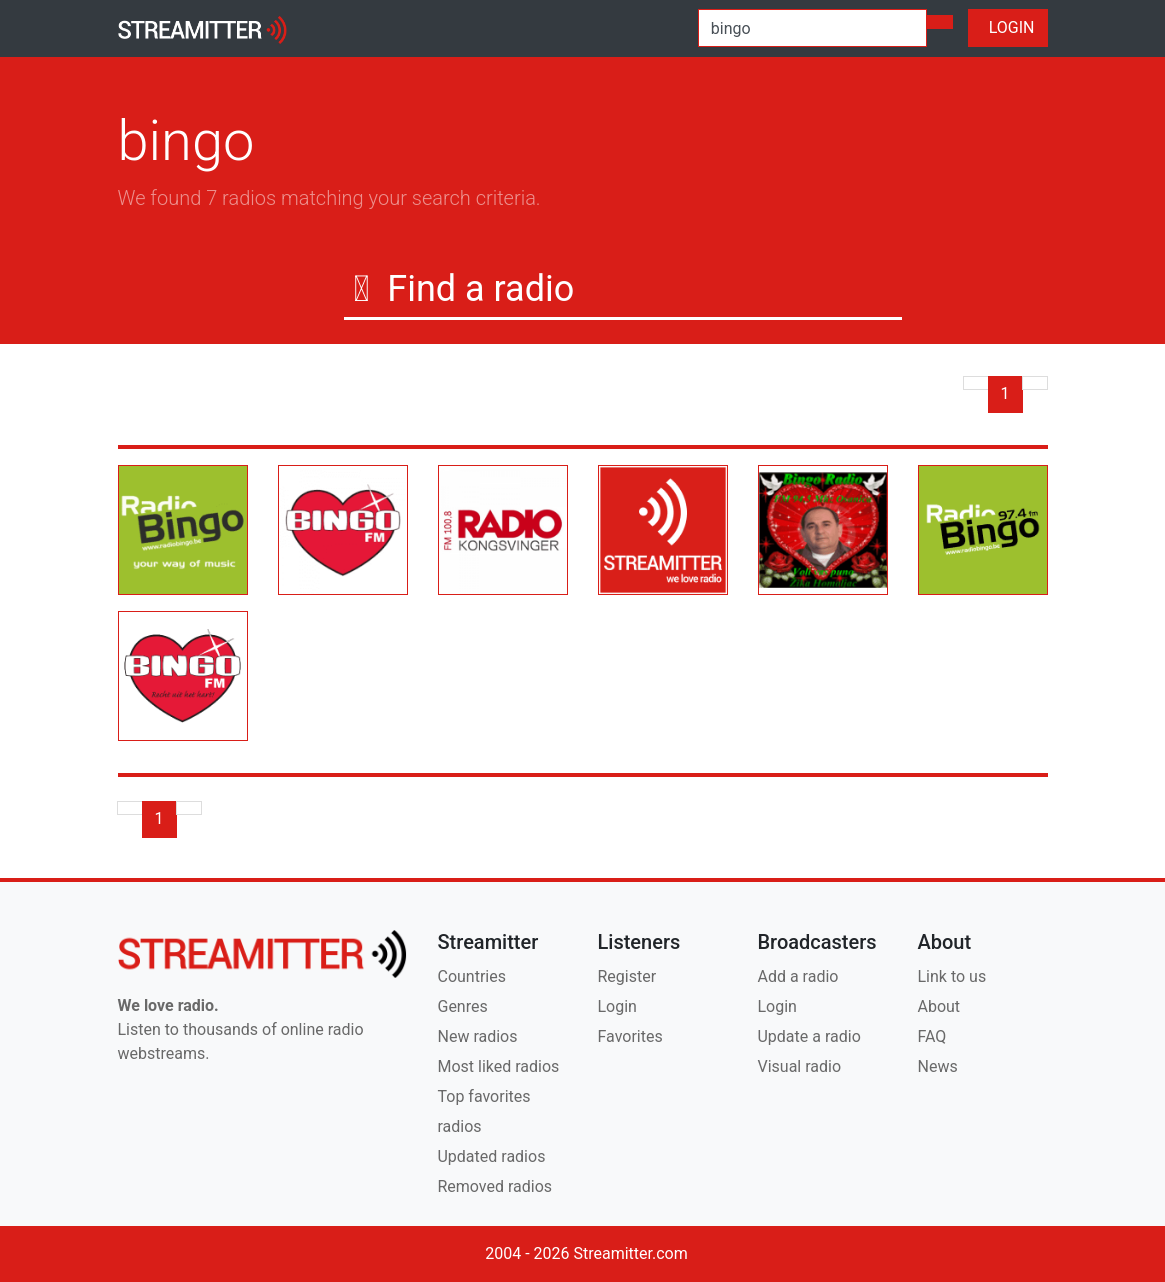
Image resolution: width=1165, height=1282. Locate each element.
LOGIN (1008, 27)
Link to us (951, 976)
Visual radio (799, 1066)
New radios (477, 1036)
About (938, 1006)
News (937, 1066)
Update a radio (808, 1036)
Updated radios (491, 1156)
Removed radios (494, 1186)
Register (626, 976)
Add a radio (797, 976)
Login (616, 1006)
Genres (462, 1006)
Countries (471, 976)
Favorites (629, 1036)
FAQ (931, 1036)
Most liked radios (498, 1066)
